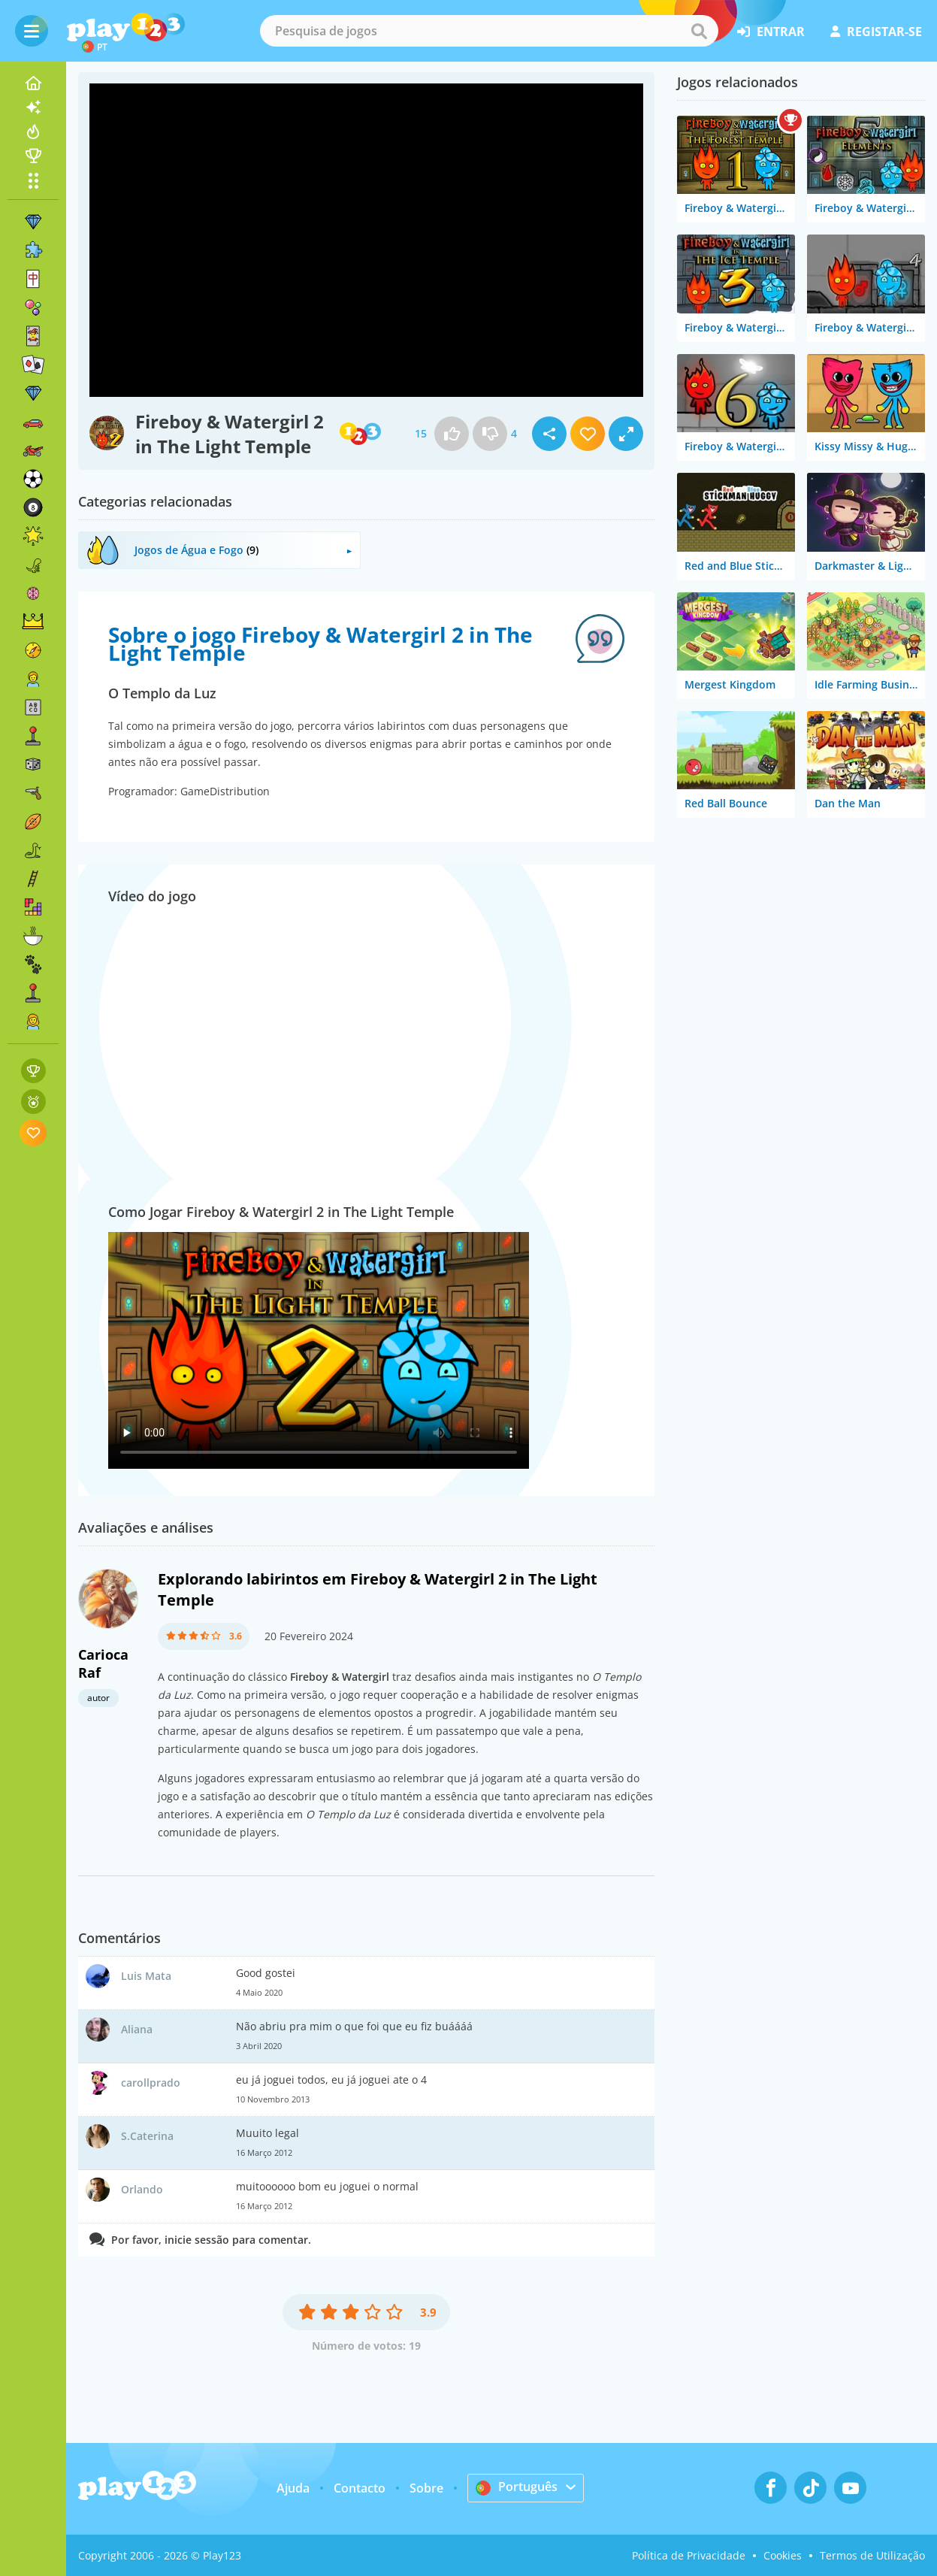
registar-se (876, 31)
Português (517, 2487)
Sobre (426, 2488)
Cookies (782, 2555)
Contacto (359, 2488)
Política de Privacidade (688, 2555)
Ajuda (293, 2488)
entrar (771, 31)
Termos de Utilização (872, 2555)
